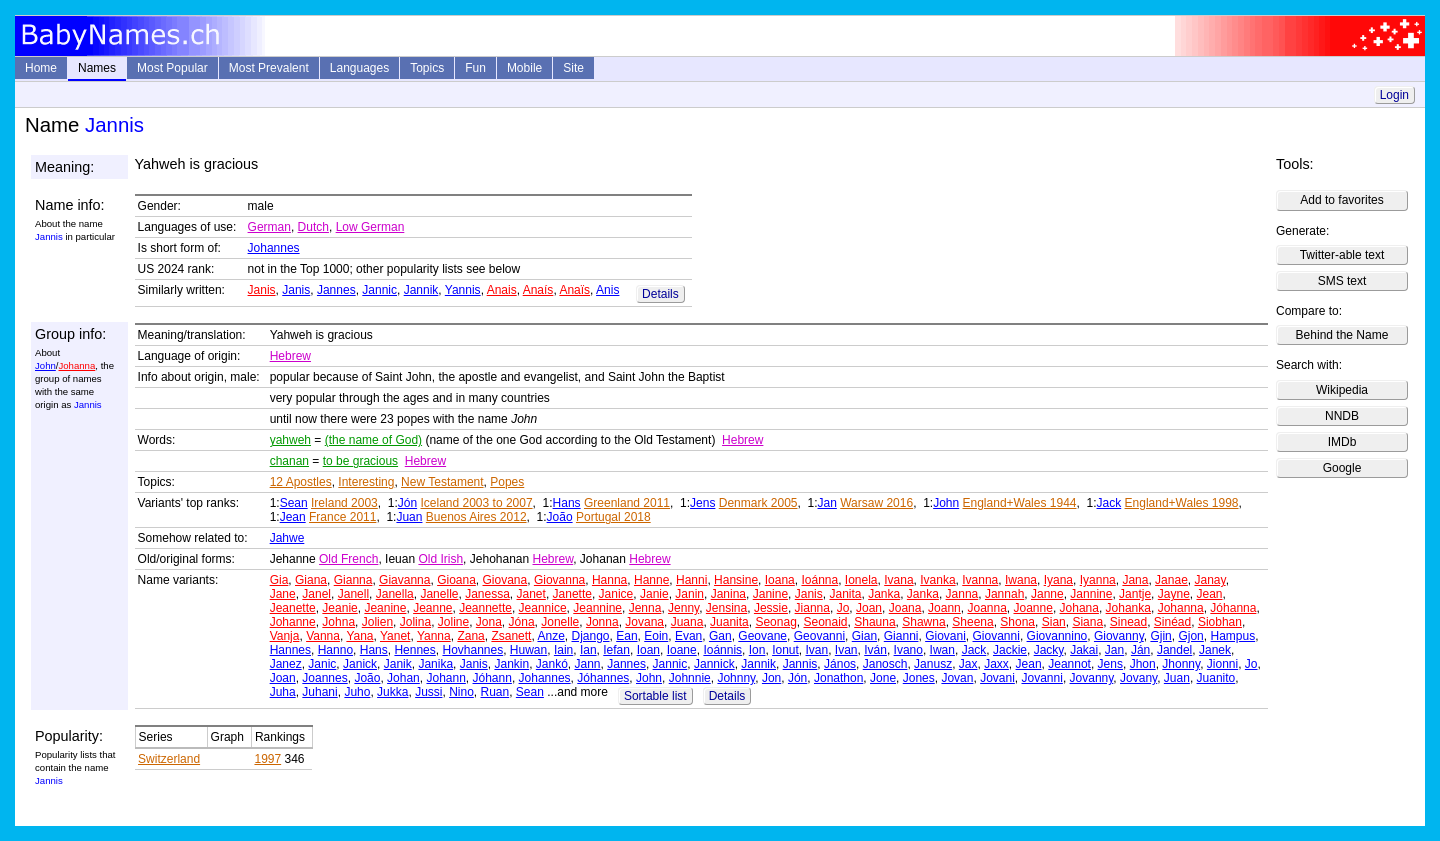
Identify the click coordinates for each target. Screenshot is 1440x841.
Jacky (1049, 650)
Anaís (538, 290)
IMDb (1342, 442)
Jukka (392, 692)
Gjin (1160, 636)
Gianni (901, 636)
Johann (445, 678)
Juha (283, 692)
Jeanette (293, 608)
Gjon (1190, 636)
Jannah (1004, 594)
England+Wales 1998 (1182, 503)
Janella (395, 594)
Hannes (290, 650)
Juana (687, 622)
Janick (360, 664)
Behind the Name (1342, 335)
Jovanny (1092, 678)
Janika (435, 664)
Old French (348, 559)
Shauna (874, 622)
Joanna (986, 608)
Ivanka (937, 580)
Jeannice (543, 608)
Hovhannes (472, 650)
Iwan (942, 650)
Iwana (1021, 580)
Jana (1135, 580)
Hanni (691, 580)
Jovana (644, 622)
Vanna (323, 636)
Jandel (1174, 650)
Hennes (414, 650)
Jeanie (339, 608)
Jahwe (287, 538)
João (560, 517)
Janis (262, 290)
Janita (845, 594)
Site (573, 68)
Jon (771, 678)
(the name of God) (373, 440)
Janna (962, 594)
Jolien (377, 622)
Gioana (456, 580)
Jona (489, 622)
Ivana (898, 580)
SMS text (1342, 281)
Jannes (336, 290)
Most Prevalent (269, 68)
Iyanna (1098, 580)
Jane (283, 594)
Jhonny (1181, 664)
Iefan (616, 650)
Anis (607, 290)
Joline (453, 622)
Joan (869, 608)
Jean (293, 517)
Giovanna (559, 580)
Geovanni (819, 636)
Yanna (434, 636)
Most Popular (172, 68)
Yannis (463, 290)
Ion (757, 650)
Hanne (651, 580)
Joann (944, 608)
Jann (588, 664)
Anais (502, 290)
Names (97, 68)
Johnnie (690, 678)
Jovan (957, 678)
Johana (1079, 608)
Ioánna (819, 580)
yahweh (290, 440)
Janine (770, 594)
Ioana (780, 580)
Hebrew (290, 356)
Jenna (645, 608)
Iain (563, 650)
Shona (1017, 622)
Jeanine (385, 608)
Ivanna (980, 580)
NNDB (1342, 416)
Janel (316, 594)
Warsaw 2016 (876, 503)
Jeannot (1069, 664)
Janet (531, 594)
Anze (550, 636)
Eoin (656, 636)
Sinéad (1172, 622)
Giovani (945, 636)
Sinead (1128, 622)
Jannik (421, 290)
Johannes (274, 248)
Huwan (528, 650)
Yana (359, 636)
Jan (827, 503)
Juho (357, 692)
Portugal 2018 (613, 517)
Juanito (1216, 678)
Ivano (908, 650)
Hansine (736, 580)
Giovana (505, 580)
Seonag (775, 622)
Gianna (353, 580)
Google (1342, 468)
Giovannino (1057, 636)
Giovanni (996, 636)
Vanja (285, 636)
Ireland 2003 (344, 503)
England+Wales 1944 (1020, 503)
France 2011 (342, 517)
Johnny (736, 678)
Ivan (817, 650)
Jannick (714, 664)
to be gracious (360, 461)
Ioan (648, 650)
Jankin (511, 664)
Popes (507, 482)
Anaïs (574, 290)
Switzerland (169, 759)
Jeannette (485, 608)
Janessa (487, 594)
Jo (843, 608)
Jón (407, 503)
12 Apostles (301, 482)
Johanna (76, 365)
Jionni (1222, 664)
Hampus (1232, 636)
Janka (884, 594)
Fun (475, 68)
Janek (1215, 650)
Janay (1209, 580)
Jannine (1091, 594)
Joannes (324, 678)
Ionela (861, 580)
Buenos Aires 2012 (476, 517)
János (840, 664)
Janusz (933, 664)
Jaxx (996, 664)
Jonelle (560, 622)
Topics (427, 68)
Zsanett (511, 636)
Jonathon (838, 678)
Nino (461, 692)
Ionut (785, 650)
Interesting (366, 482)
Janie (654, 594)
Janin (689, 594)
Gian (864, 636)
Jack (1109, 503)
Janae (1171, 580)
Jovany (1138, 678)
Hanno (335, 650)
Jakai (1084, 650)
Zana (470, 636)
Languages (359, 68)
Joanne (1033, 608)
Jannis (800, 664)
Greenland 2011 (627, 503)
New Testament (442, 482)
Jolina (415, 622)
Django (591, 636)
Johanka (1128, 608)
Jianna (812, 608)
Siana (1087, 622)
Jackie (1010, 650)
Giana (311, 580)
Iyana (1058, 580)
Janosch (885, 664)
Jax (968, 664)
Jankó (552, 664)
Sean (294, 503)
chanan (289, 461)
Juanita (729, 622)
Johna (338, 622)
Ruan (495, 692)
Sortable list (655, 696)
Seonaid (825, 622)
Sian (1054, 622)
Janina (728, 594)
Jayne (1174, 594)
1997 (267, 759)
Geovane (762, 636)
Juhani (319, 692)
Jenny (683, 608)
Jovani (997, 678)
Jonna (602, 622)
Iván (875, 650)
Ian (588, 650)
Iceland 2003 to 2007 (476, 503)
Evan (688, 636)
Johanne (293, 622)
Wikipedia (1342, 390)
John (45, 365)
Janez (286, 664)
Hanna (609, 580)
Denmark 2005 (758, 503)
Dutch (313, 227)
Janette (572, 594)
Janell (353, 594)
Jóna (522, 622)
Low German (370, 227)
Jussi (428, 692)
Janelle (439, 594)
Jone (883, 678)
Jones (919, 678)
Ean (626, 636)
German (269, 227)
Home (41, 68)
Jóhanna (1233, 608)
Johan (403, 678)
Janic (322, 664)
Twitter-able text (1342, 255)
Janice (616, 594)
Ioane (682, 650)
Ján (1140, 650)
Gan (720, 636)
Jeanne (432, 608)
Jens (702, 503)
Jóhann (492, 678)
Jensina (726, 608)
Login (1394, 95)
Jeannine (597, 608)
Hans (567, 503)
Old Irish (440, 559)
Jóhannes (603, 678)
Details (660, 294)
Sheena (972, 622)
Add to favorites (1341, 200)
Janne (1047, 594)
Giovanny (1119, 636)
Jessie (771, 608)
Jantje (1135, 594)
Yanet (395, 636)
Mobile (524, 68)
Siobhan (1220, 622)
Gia (279, 580)
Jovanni (1042, 678)
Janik (398, 664)
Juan (409, 517)
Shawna (923, 622)
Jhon (1143, 664)
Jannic (379, 290)
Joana (905, 608)
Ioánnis (722, 650)
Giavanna (404, 580)
